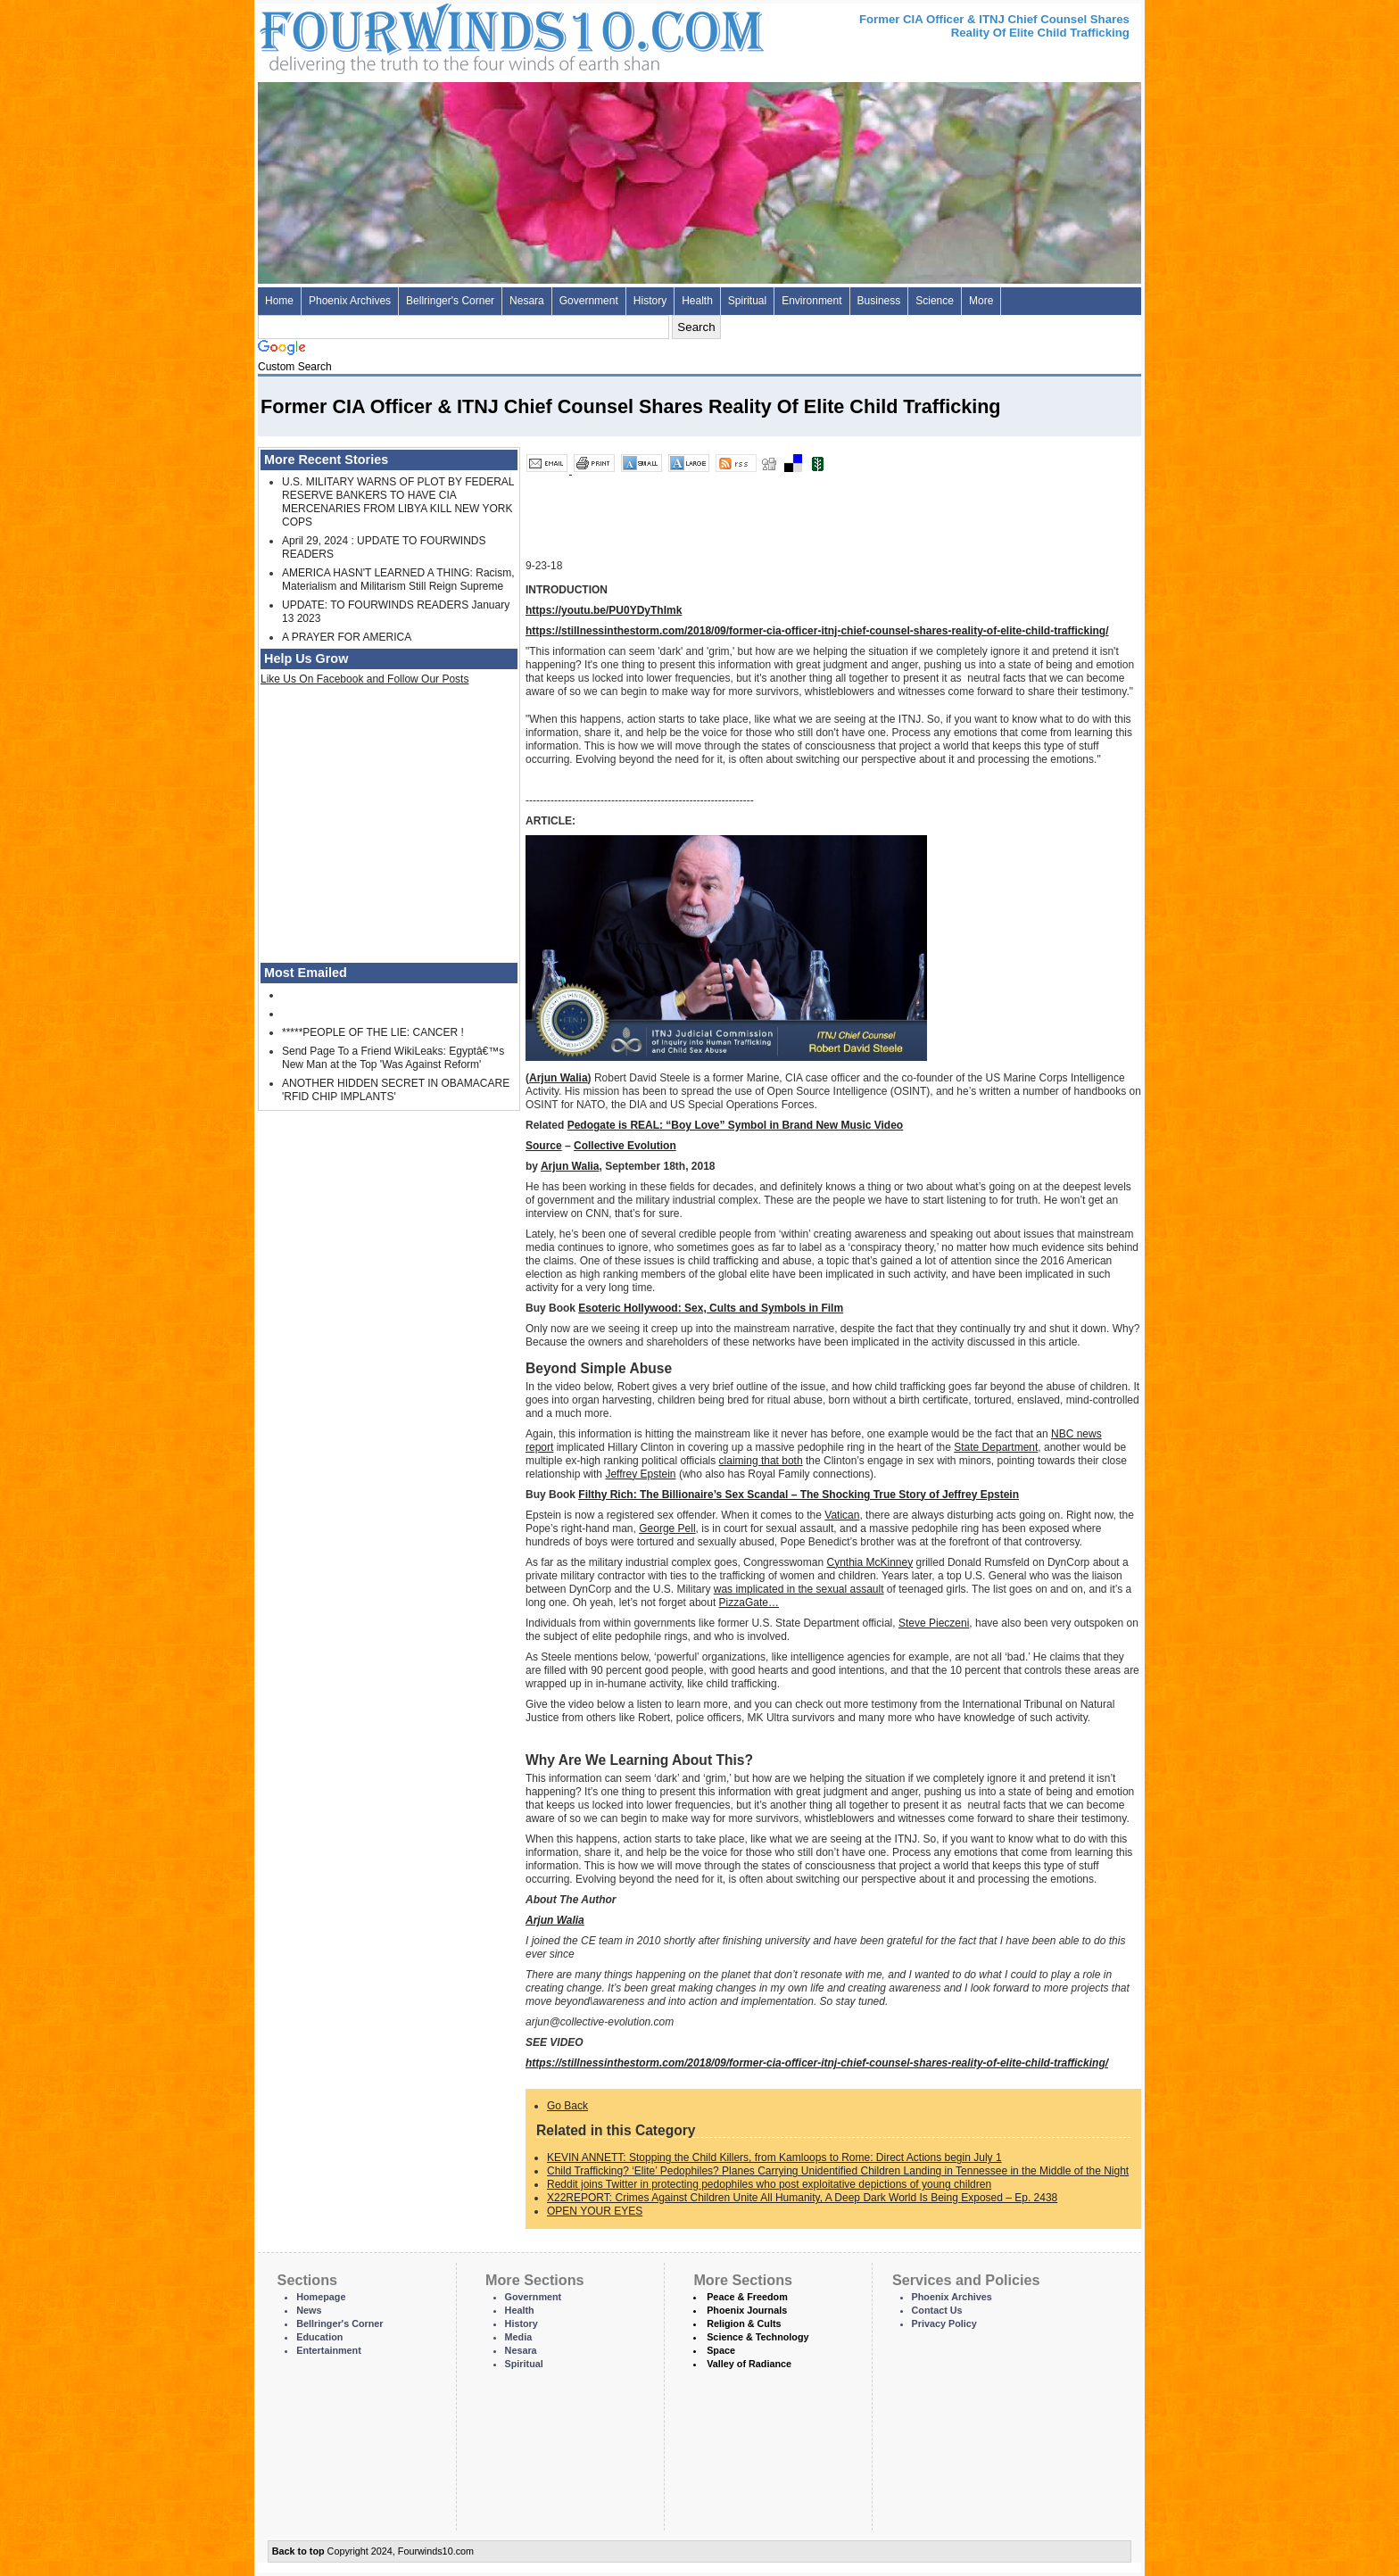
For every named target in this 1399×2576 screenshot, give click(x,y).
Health (697, 300)
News (308, 2310)
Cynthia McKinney (869, 1562)
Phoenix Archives (350, 300)
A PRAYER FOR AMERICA (346, 637)
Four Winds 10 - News (436, 35)
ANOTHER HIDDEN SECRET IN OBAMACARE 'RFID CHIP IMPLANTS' (395, 1090)
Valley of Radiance (749, 2363)
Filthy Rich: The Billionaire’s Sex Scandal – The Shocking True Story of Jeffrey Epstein (798, 1494)
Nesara (526, 300)
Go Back (567, 2106)
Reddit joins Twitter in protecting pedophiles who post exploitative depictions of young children (769, 2184)
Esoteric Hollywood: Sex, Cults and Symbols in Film (710, 1308)
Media (519, 2337)
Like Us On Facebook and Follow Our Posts (364, 679)
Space (721, 2350)
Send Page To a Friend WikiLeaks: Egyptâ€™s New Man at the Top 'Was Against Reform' (393, 1058)
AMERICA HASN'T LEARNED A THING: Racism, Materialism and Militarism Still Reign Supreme (398, 579)
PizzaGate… (749, 1602)
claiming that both (761, 1460)
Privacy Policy (944, 2323)
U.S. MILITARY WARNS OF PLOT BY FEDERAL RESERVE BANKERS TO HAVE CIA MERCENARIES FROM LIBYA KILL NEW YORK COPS (398, 502)
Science (934, 300)
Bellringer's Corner (450, 300)
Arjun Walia (558, 1078)
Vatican (841, 1515)
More (981, 300)
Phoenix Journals (747, 2310)
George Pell (667, 1528)
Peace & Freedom (747, 2296)
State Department (996, 1447)
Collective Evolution (625, 1145)
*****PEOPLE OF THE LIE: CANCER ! (373, 1032)
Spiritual (747, 300)
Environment (811, 300)
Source (544, 1145)
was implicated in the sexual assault (799, 1589)
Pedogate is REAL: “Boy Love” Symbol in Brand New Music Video (735, 1125)
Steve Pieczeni (933, 1623)
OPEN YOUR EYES (594, 2211)
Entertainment (328, 2350)
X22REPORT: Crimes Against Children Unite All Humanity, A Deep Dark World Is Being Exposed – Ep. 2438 (802, 2197)
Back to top (298, 2551)
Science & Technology (757, 2337)
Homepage (320, 2296)
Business (879, 300)
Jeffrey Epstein (640, 1474)
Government (588, 300)
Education (319, 2337)
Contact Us (937, 2310)
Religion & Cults (744, 2323)
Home (279, 300)
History (649, 300)
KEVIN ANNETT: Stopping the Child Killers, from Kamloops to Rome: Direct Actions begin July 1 (774, 2157)
